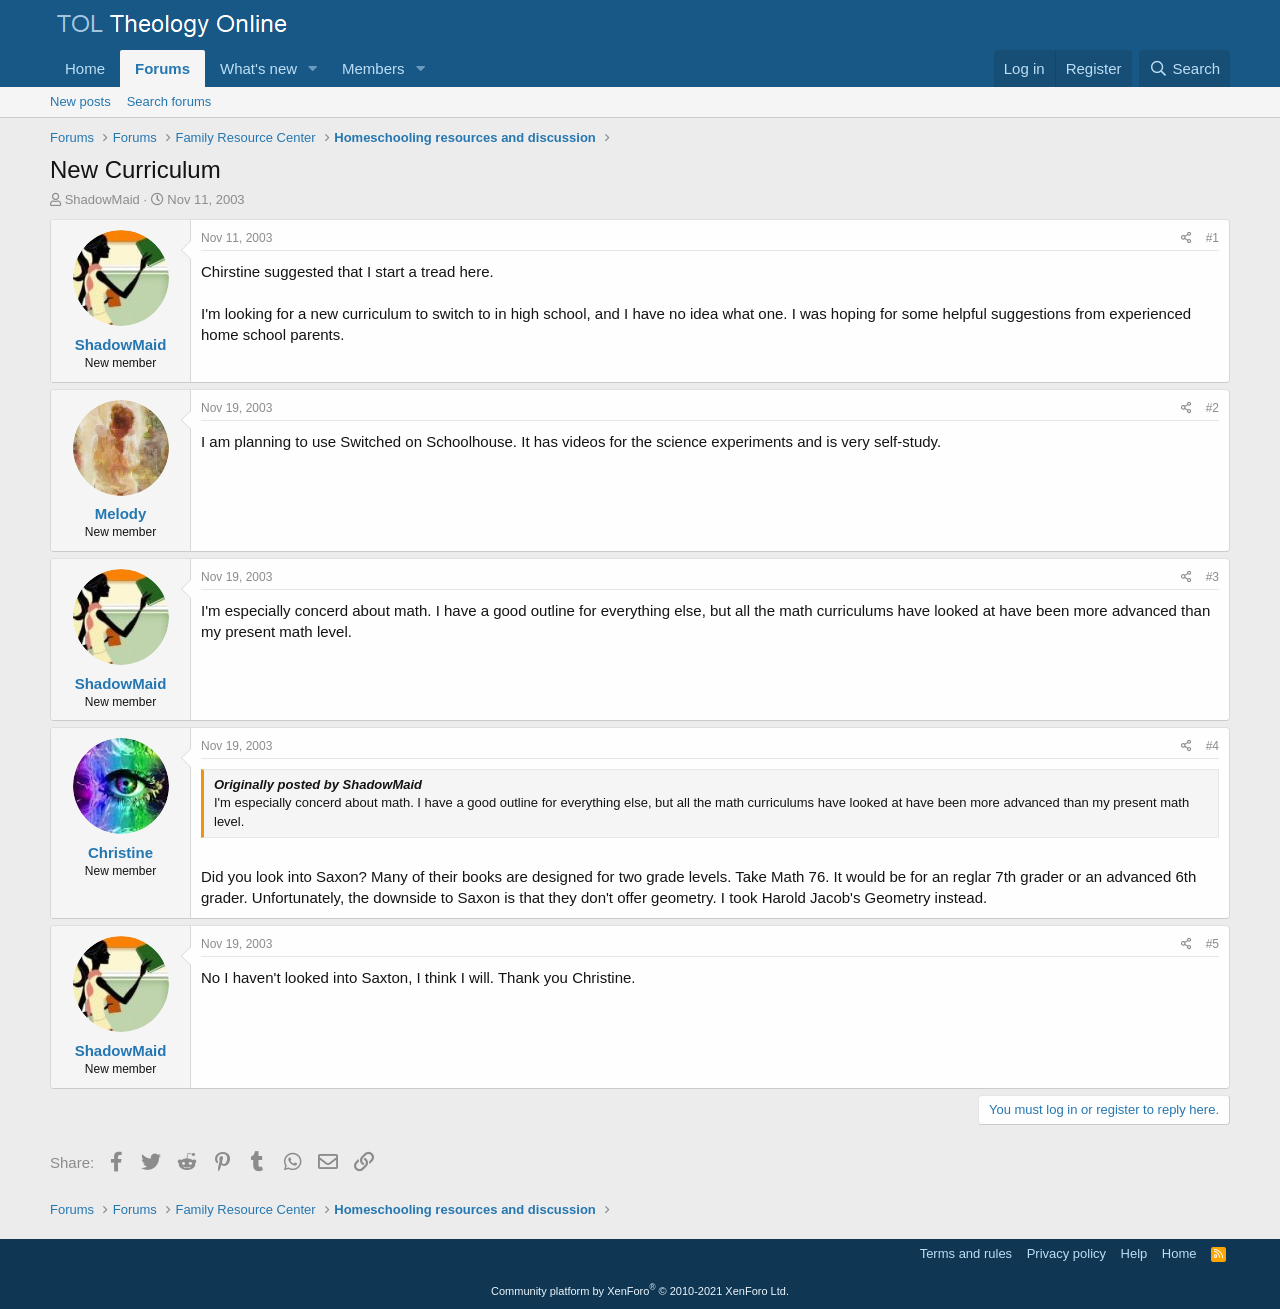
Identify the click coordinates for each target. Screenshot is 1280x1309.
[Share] (1186, 238)
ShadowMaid (102, 199)
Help (1134, 1253)
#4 (1212, 746)
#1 (1212, 238)
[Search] (1184, 68)
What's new (258, 68)
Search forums (169, 101)
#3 (1212, 577)
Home (85, 68)
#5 (1212, 944)
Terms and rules (966, 1253)
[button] (313, 68)
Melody (121, 513)
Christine (120, 852)
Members (373, 68)
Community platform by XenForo (640, 1291)
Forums (162, 68)
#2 (1212, 408)
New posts (80, 101)
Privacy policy (1066, 1253)
